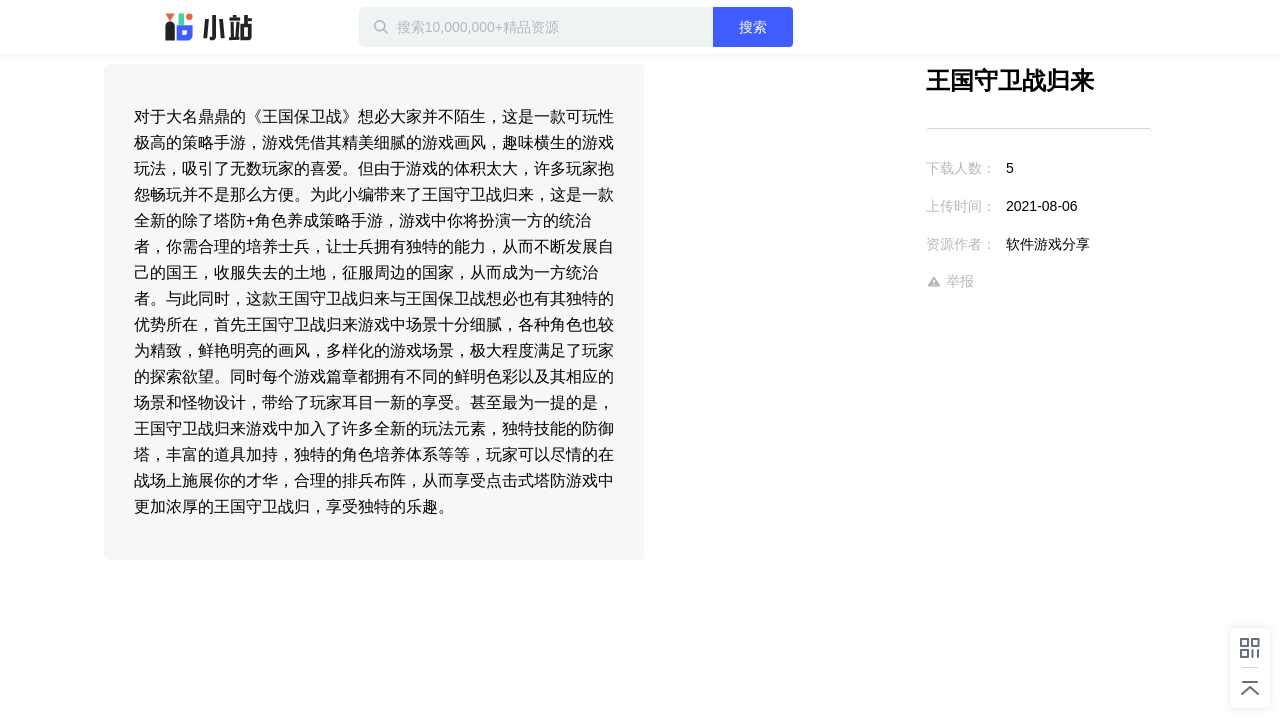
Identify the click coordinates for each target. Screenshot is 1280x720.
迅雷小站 (209, 27)
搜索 (817, 27)
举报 (892, 281)
